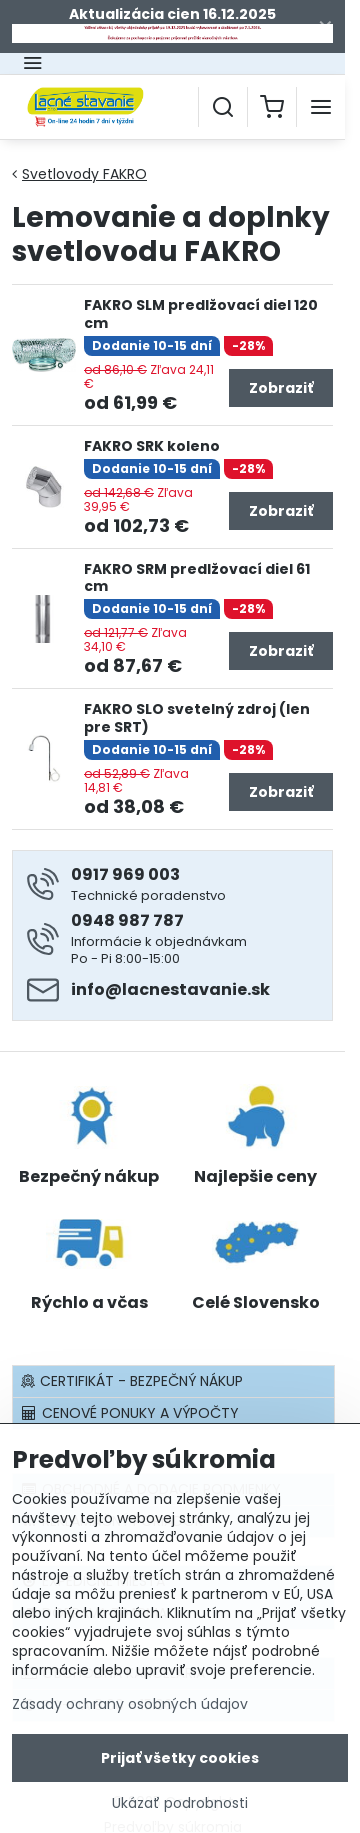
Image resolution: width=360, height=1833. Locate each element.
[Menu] (321, 107)
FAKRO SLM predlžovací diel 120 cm (201, 314)
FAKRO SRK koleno (152, 446)
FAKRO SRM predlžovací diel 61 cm (197, 578)
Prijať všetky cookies (180, 1760)
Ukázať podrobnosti (180, 1805)
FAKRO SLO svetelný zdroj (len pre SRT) (197, 718)
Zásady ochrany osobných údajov (130, 1706)
